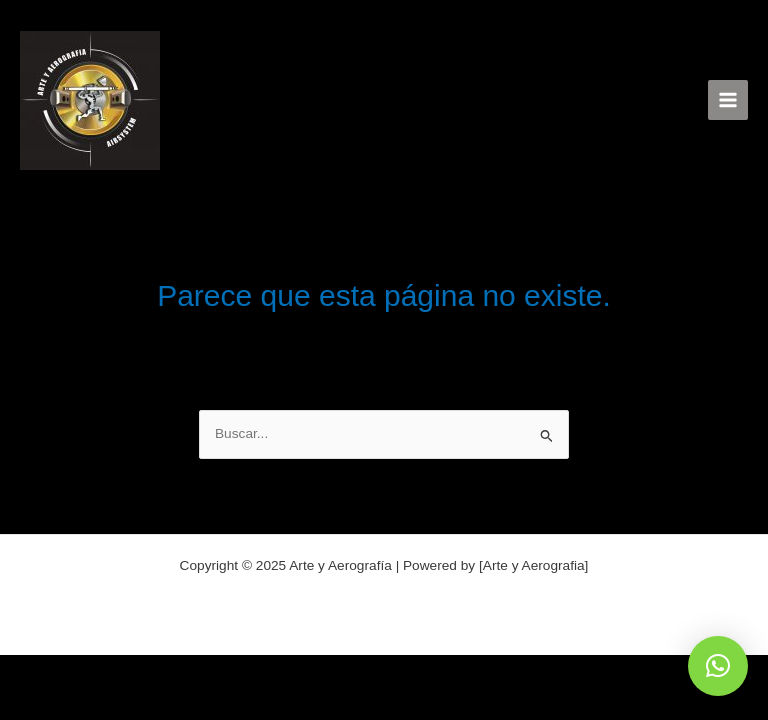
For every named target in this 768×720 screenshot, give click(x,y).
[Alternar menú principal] (728, 100)
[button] (718, 666)
